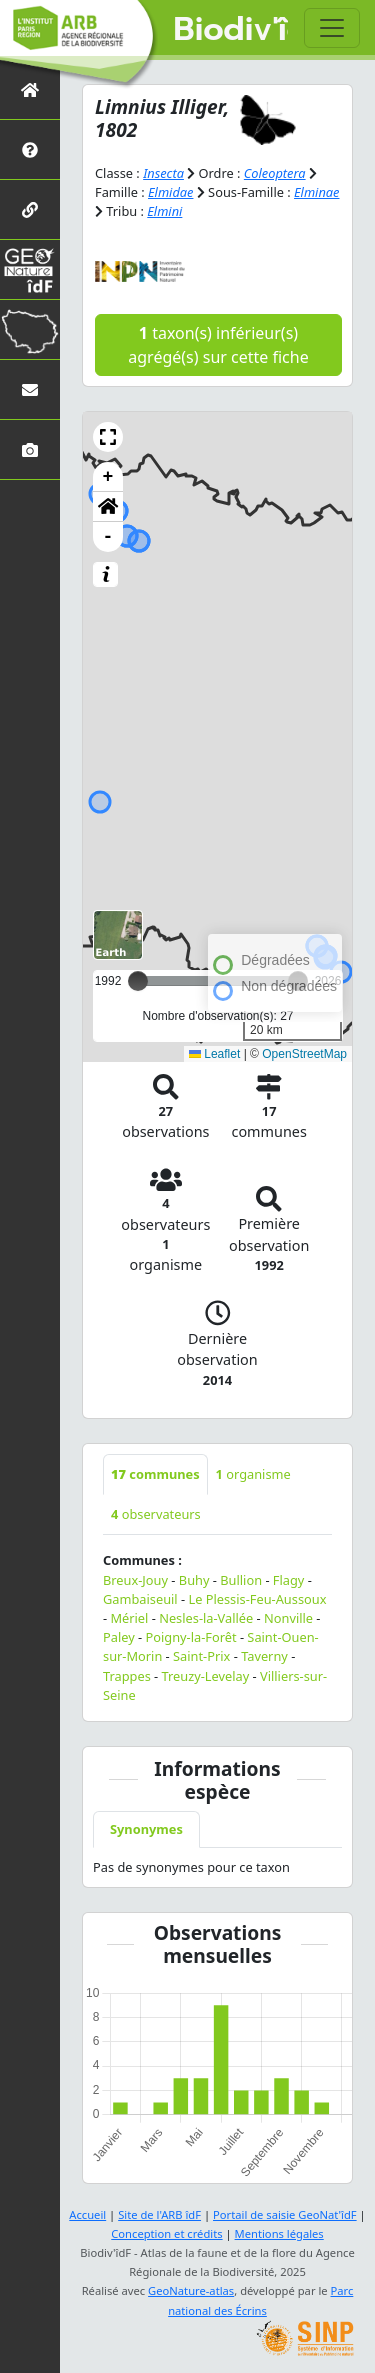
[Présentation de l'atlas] (30, 149)
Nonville (288, 1618)
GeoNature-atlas (191, 2290)
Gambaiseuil (140, 1599)
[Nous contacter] (30, 389)
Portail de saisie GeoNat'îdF (285, 2214)
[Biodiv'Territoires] (30, 329)
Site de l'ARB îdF (159, 2214)
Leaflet (214, 1054)
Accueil (87, 2214)
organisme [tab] (253, 1474)
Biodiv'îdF (231, 30)
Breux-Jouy (135, 1580)
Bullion (241, 1580)
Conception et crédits (166, 2233)
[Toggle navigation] (332, 28)
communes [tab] (155, 1474)
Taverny (264, 1656)
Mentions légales (279, 2233)
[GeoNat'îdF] (30, 269)
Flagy (289, 1580)
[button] (108, 437)
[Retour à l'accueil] (30, 89)
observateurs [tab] (156, 1514)
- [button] (108, 537)
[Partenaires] (30, 209)
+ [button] (108, 477)
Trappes (127, 1676)
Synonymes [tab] (146, 1829)
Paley (119, 1637)
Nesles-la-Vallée (206, 1618)
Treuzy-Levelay (206, 1676)
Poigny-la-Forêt (191, 1637)
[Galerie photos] (30, 449)
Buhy (194, 1580)
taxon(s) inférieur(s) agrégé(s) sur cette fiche (218, 345)
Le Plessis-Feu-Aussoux (257, 1599)
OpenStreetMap (304, 1054)
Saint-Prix (201, 1656)
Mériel (129, 1618)
